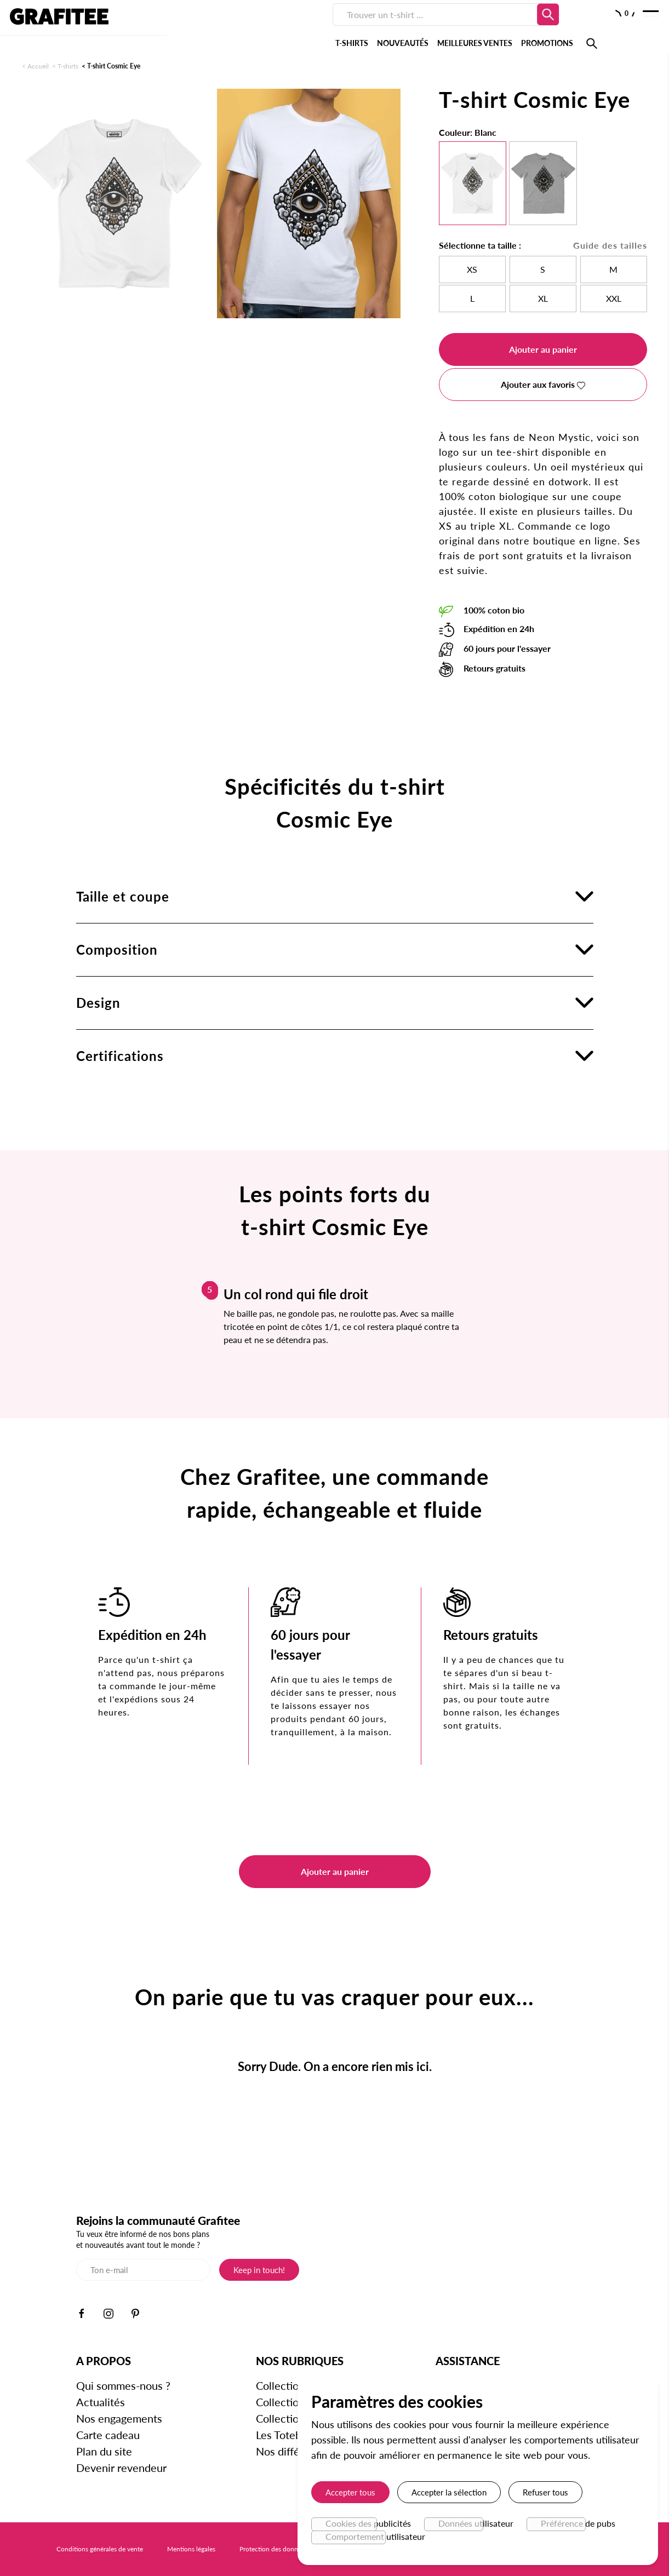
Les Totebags (286, 2434)
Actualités (100, 2401)
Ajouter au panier (543, 349)
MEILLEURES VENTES (341, 27)
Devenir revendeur (121, 2467)
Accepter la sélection (449, 2492)
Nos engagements (119, 2418)
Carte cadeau (108, 2434)
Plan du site (104, 2451)
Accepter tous (350, 2492)
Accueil (38, 66)
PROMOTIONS (413, 27)
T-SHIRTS (218, 27)
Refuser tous (545, 2492)
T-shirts (68, 66)
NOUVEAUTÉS (269, 27)
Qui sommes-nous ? (123, 2385)
